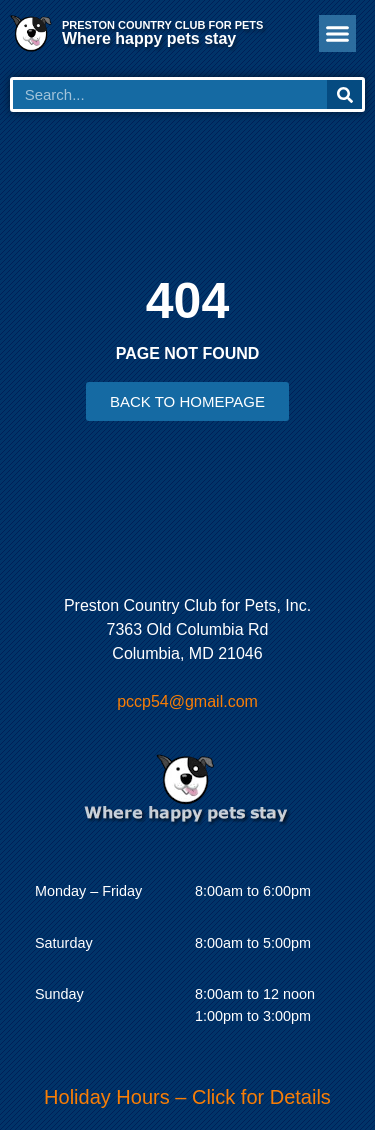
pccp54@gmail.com (187, 701)
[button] (338, 34)
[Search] (344, 94)
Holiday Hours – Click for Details (187, 1097)
